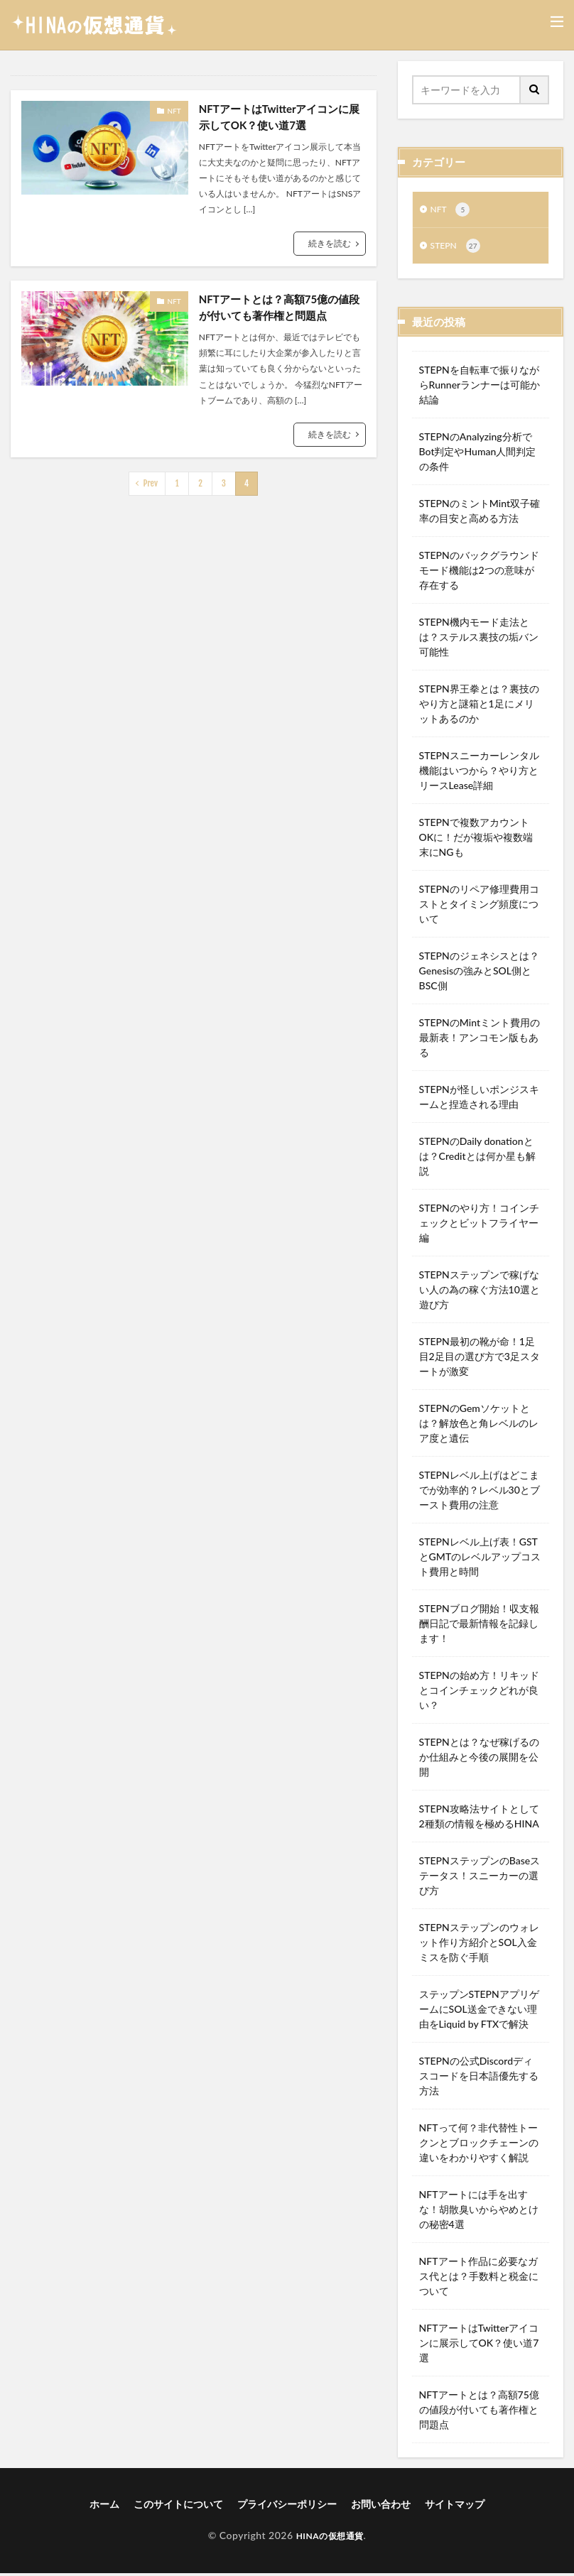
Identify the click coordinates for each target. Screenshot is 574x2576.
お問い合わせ (381, 2507)
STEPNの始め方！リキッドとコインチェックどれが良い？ (479, 1693)
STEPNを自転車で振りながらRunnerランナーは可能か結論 (480, 387)
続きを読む (329, 245)
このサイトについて (178, 2507)
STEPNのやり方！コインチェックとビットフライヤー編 (479, 1225)
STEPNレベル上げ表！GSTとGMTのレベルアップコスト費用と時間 (480, 1559)
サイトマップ (454, 2507)
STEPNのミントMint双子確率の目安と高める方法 (479, 513)
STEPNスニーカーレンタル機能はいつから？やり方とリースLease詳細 (479, 773)
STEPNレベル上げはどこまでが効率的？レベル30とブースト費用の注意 (479, 1492)
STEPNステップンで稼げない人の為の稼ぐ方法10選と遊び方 (479, 1292)
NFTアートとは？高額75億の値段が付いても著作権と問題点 (279, 310)
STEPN (457, 248)
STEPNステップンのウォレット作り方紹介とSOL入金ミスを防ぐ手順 (479, 1945)
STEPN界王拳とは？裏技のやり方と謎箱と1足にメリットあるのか (479, 706)
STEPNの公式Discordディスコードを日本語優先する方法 (478, 2078)
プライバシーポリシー (287, 2507)
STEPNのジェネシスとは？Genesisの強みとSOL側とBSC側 (479, 973)
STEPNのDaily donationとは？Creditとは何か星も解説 (477, 1159)
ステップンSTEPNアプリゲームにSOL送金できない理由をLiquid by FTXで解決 (479, 2012)
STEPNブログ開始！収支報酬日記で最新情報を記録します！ (479, 1626)
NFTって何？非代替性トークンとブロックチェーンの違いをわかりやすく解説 (478, 2145)
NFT (174, 111)
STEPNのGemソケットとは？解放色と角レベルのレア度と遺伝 (478, 1426)
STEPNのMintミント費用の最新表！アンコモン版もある (479, 1040)
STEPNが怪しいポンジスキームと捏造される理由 (479, 1099)
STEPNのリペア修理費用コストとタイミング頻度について (479, 907)
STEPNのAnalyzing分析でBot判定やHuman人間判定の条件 (477, 454)
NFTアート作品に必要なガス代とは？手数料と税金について (478, 2279)
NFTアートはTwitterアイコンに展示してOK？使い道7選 (279, 117)
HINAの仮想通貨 (330, 2538)
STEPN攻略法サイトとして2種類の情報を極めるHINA (479, 1818)
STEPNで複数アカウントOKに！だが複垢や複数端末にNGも (476, 840)
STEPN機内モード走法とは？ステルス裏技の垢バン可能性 (478, 640)
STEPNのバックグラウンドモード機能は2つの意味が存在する (479, 573)
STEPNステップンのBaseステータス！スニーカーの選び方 (480, 1878)
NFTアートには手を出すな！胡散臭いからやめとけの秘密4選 (478, 2212)
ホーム (104, 2507)
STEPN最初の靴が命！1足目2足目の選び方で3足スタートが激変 (479, 1359)
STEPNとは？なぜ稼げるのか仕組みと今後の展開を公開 (479, 1760)
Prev (151, 487)
